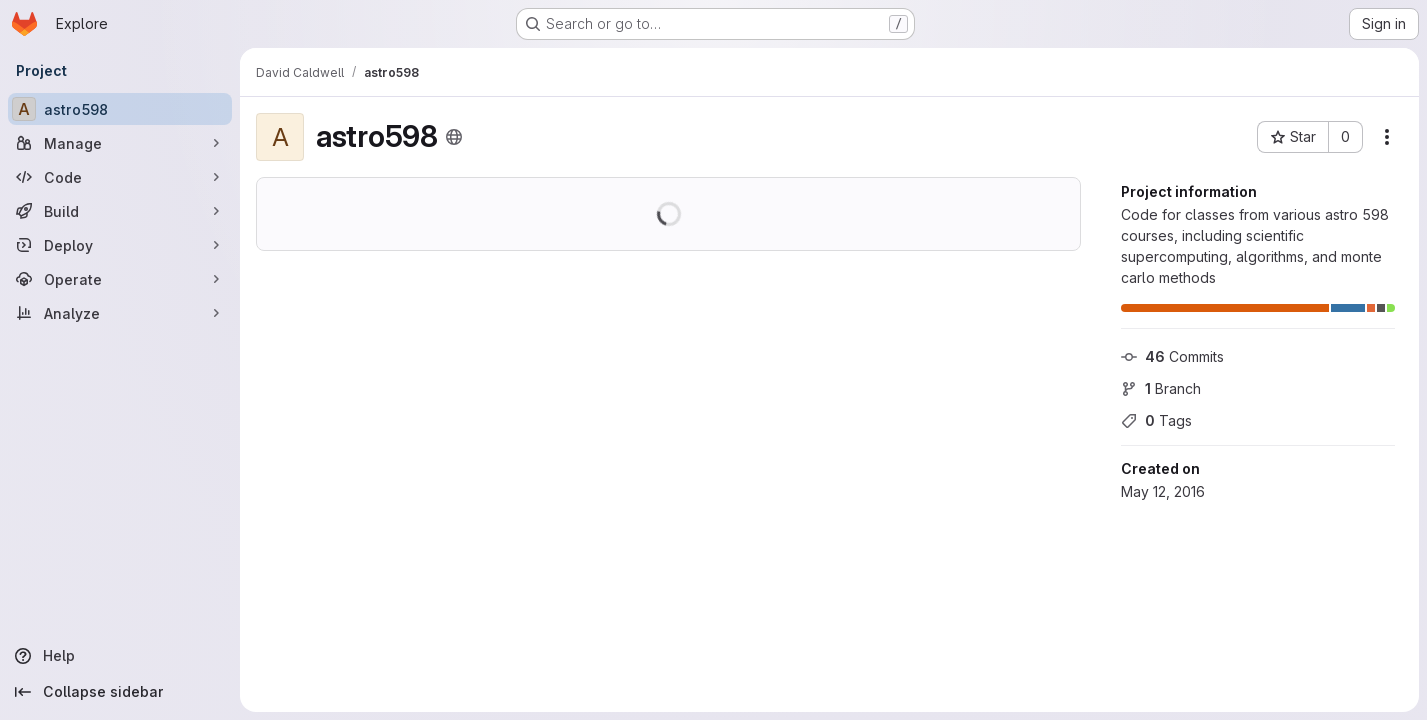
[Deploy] (120, 245)
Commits (1172, 356)
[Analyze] (120, 313)
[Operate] (120, 279)
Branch (1161, 388)
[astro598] (120, 109)
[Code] (120, 177)
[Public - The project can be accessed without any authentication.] (454, 137)
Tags (1156, 420)
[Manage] (120, 143)
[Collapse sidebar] (120, 692)
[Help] (120, 656)
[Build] (120, 211)
